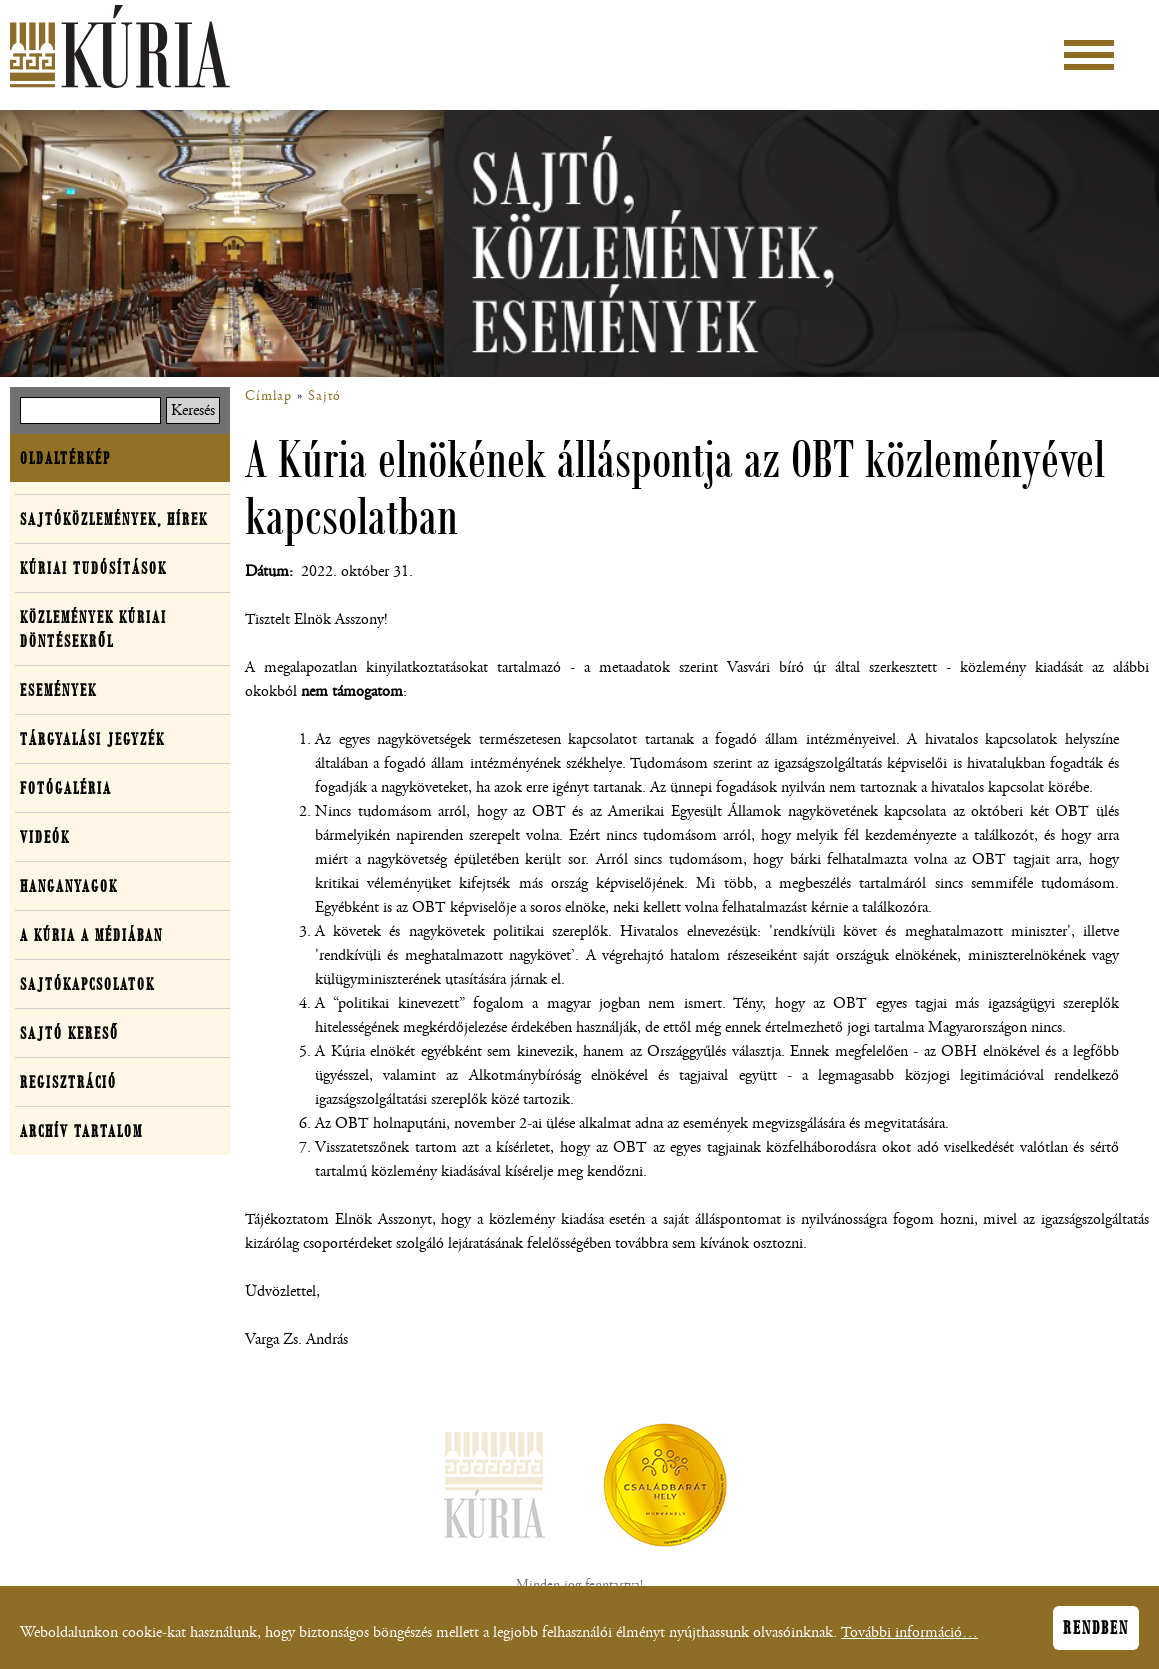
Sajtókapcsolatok (87, 984)
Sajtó (324, 396)
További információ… (909, 1638)
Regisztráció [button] (68, 1082)
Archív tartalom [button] (81, 1131)
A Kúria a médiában (91, 935)
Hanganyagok (69, 886)
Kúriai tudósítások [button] (93, 568)
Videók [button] (45, 837)
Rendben (1096, 1634)
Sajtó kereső (69, 1033)
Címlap (268, 396)
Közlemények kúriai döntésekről (93, 629)
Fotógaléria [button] (66, 788)
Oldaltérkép (65, 458)
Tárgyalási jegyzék (92, 739)
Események (58, 690)
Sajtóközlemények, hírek (114, 519)
